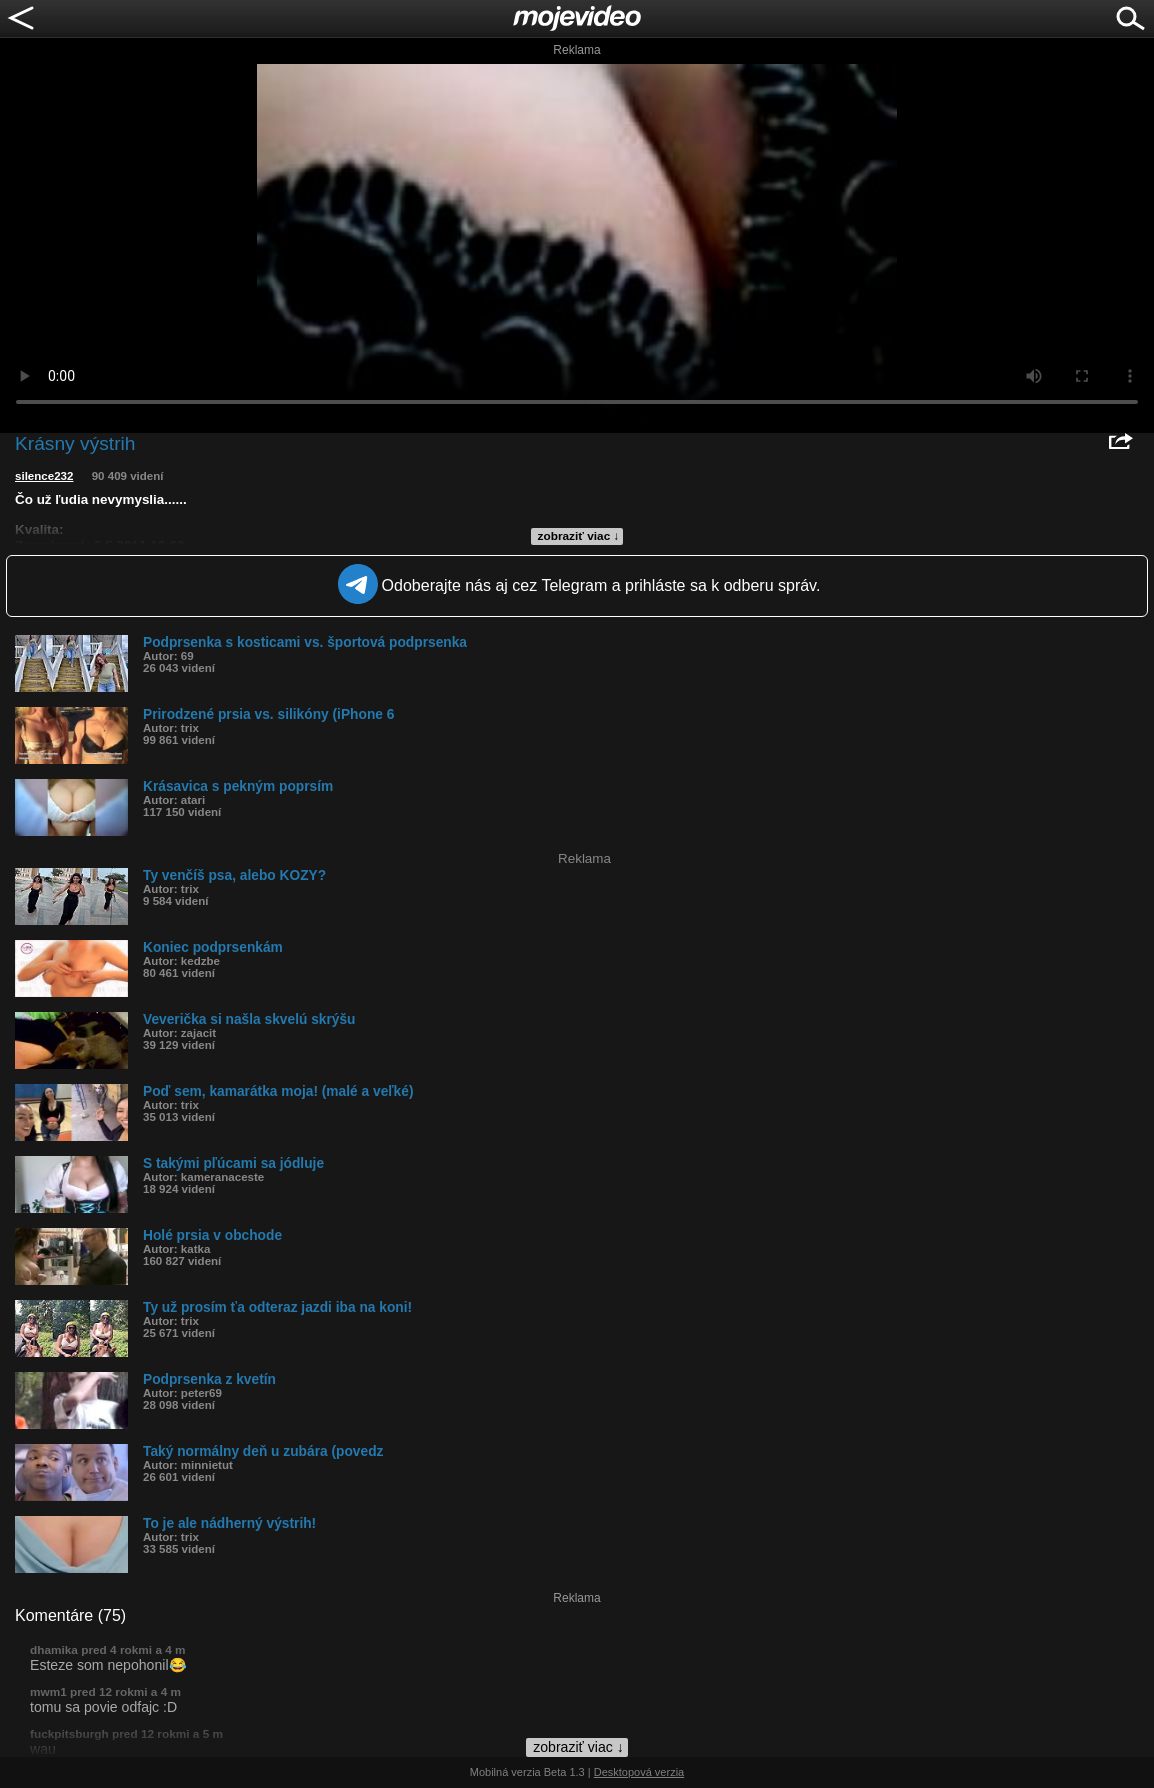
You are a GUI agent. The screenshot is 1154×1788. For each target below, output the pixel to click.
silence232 (44, 476)
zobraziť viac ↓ (579, 536)
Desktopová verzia (639, 1772)
